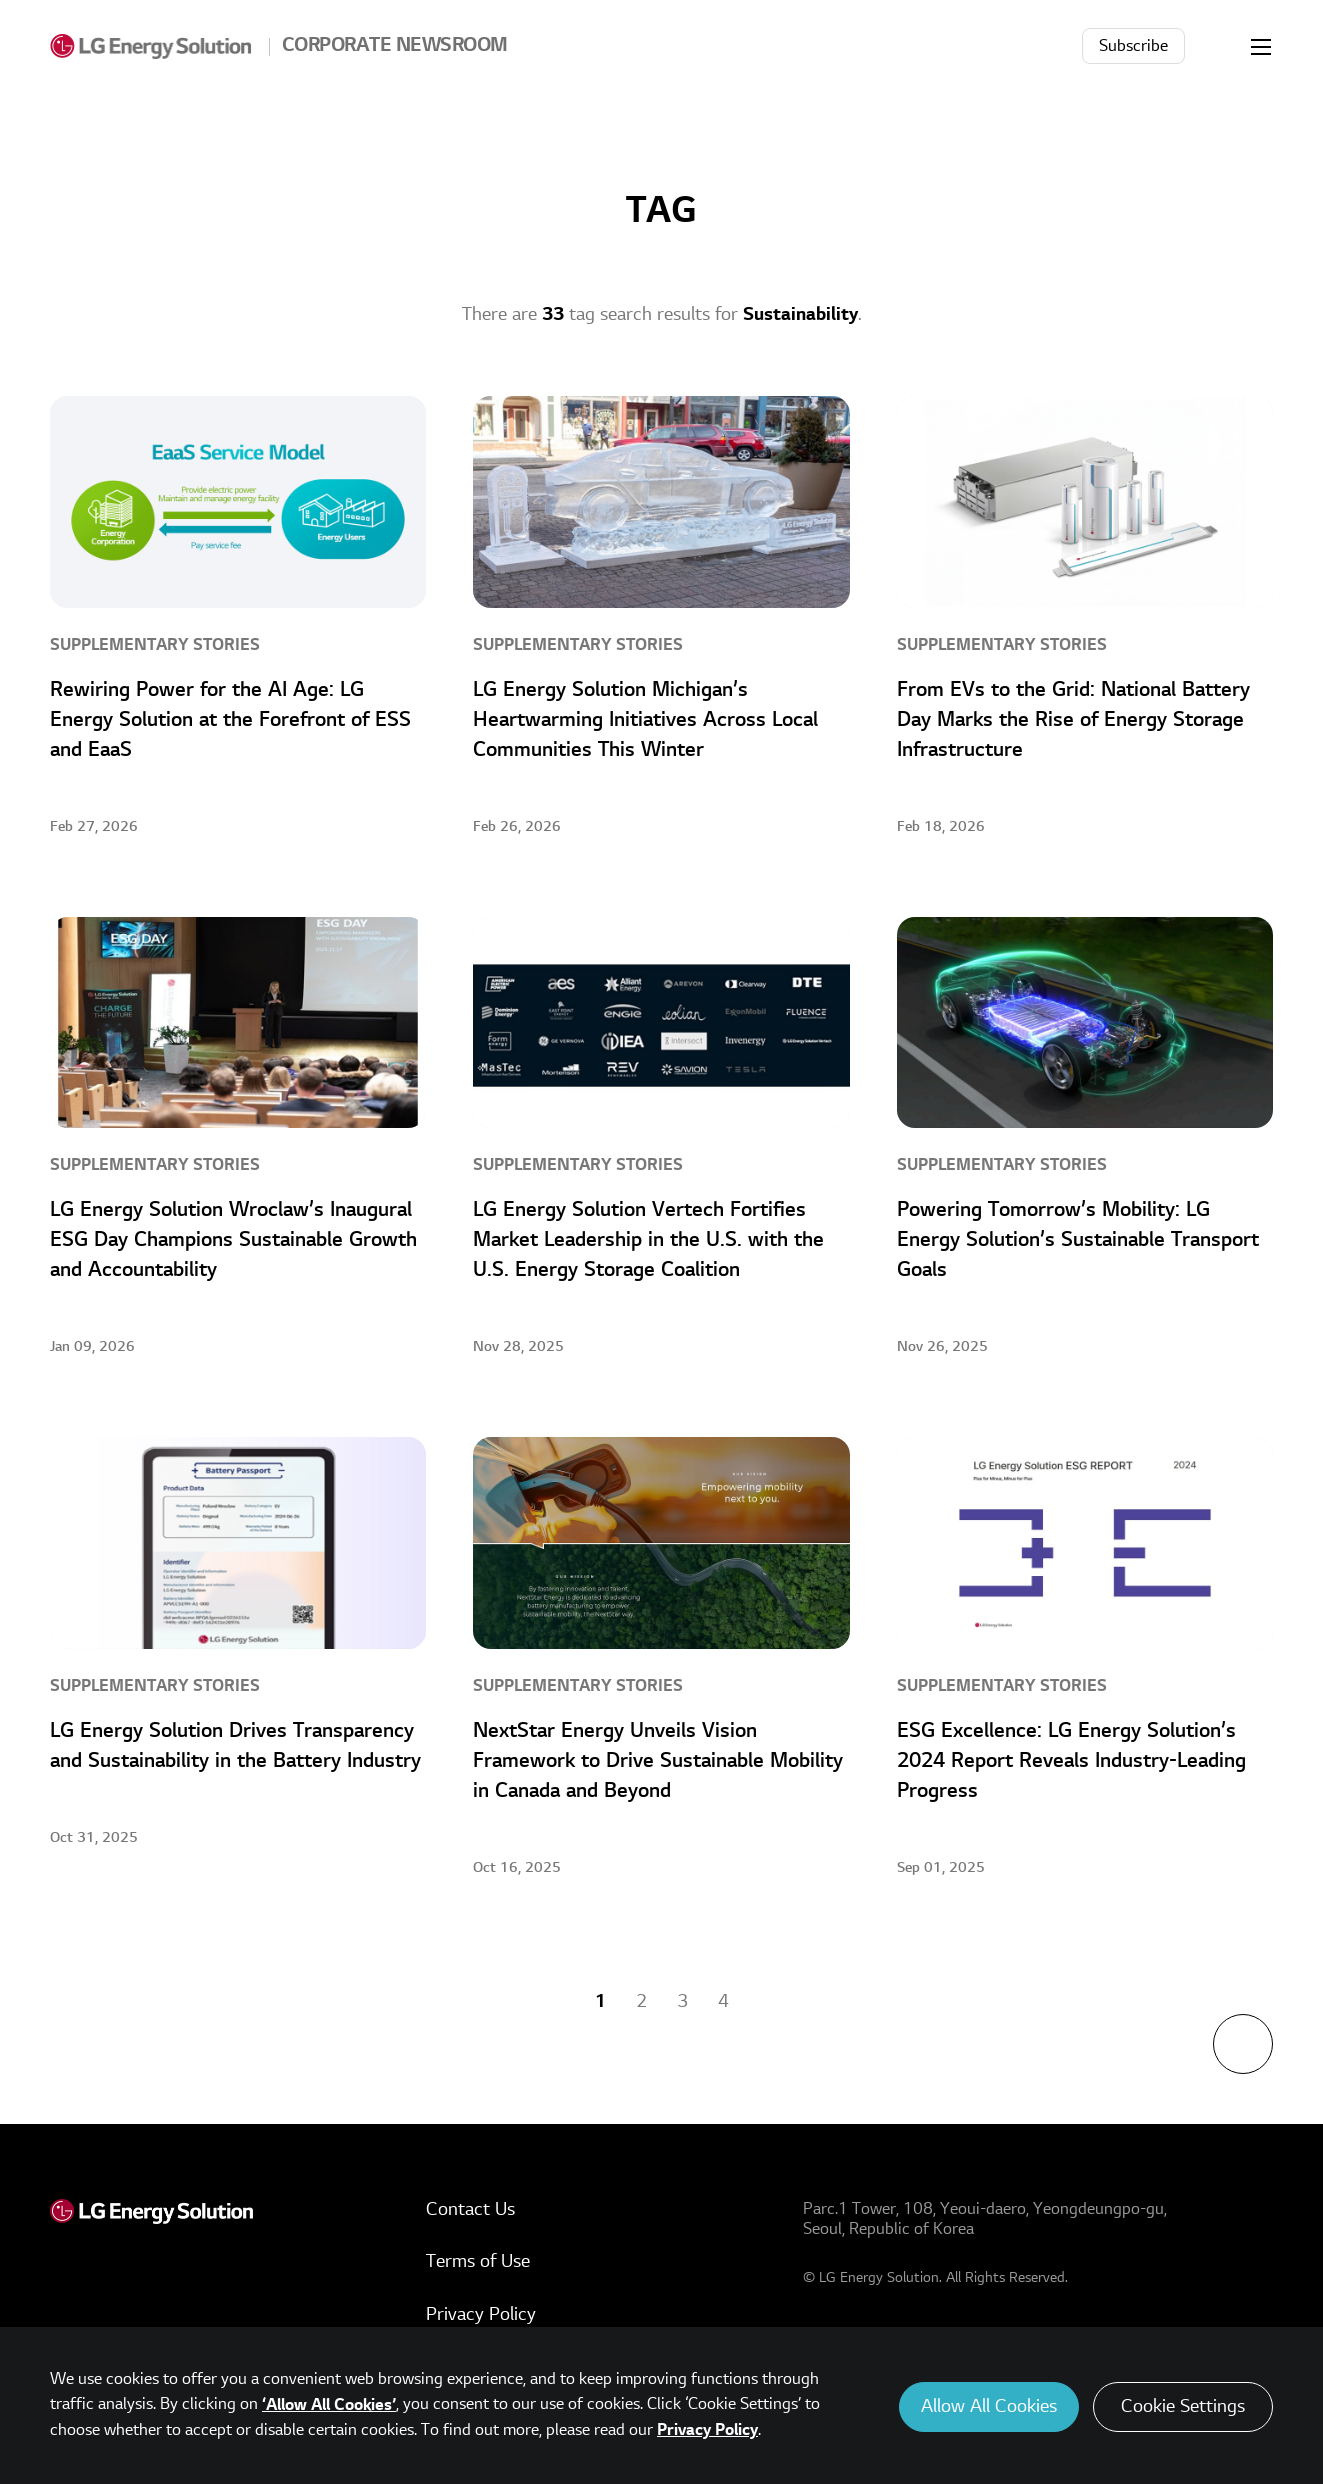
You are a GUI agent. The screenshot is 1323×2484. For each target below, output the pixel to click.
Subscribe (1133, 46)
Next (779, 2001)
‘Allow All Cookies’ (329, 2405)
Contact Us (470, 2209)
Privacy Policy (481, 2314)
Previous (545, 2001)
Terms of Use (478, 2261)
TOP (1243, 2044)
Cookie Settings (1183, 2406)
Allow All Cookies (989, 2406)
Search (1217, 46)
